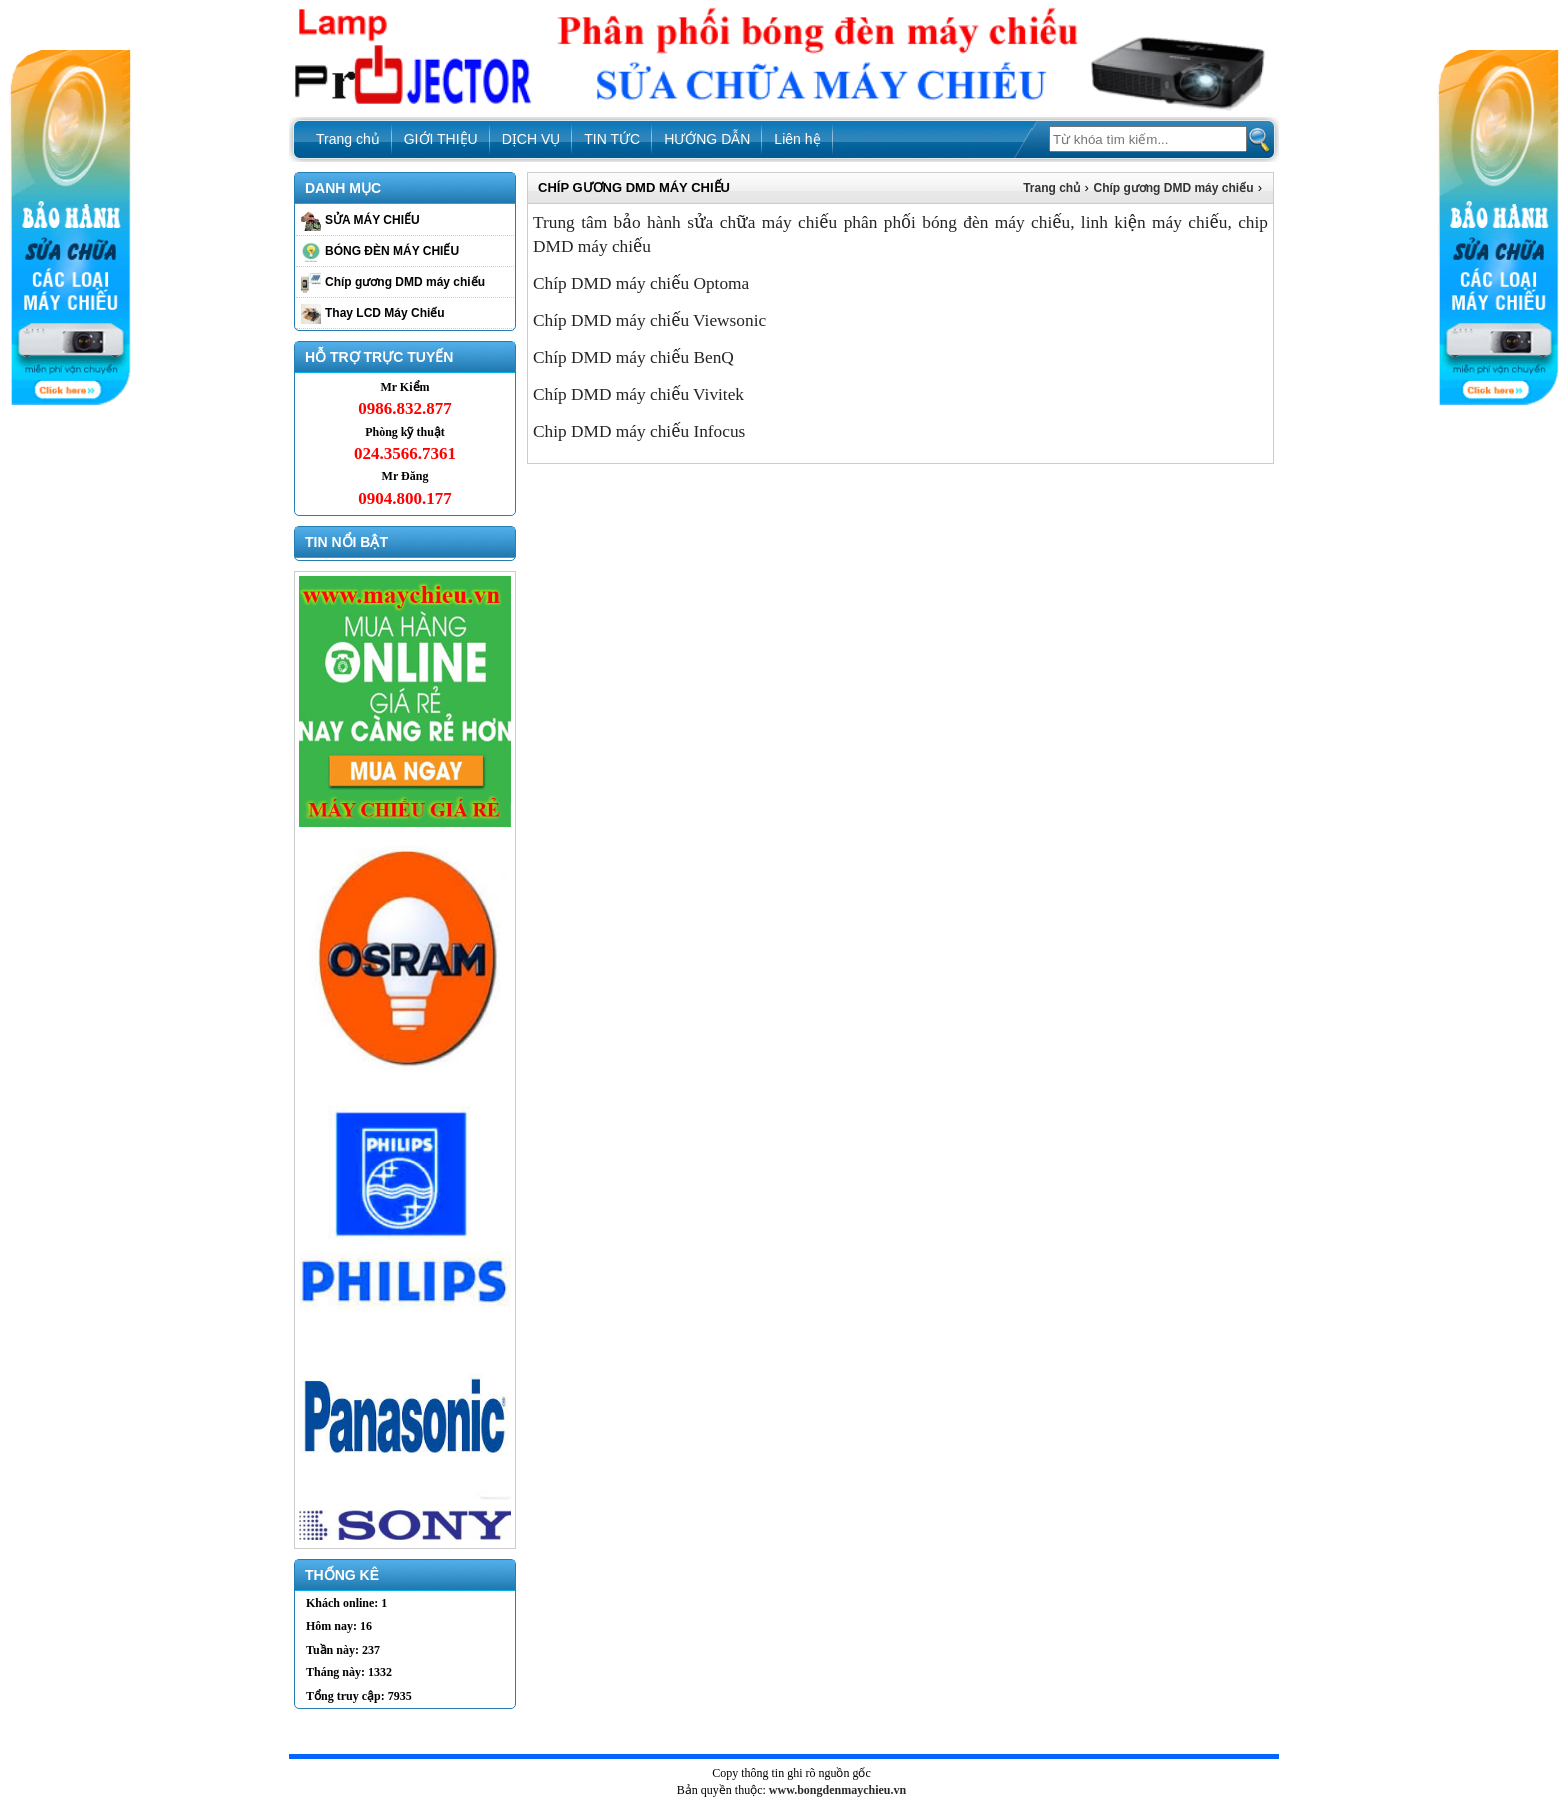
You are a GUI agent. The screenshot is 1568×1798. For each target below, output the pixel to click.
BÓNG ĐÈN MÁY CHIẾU (392, 251)
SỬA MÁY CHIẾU (372, 220)
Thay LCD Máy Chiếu (385, 313)
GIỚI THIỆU (441, 139)
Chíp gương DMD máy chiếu (405, 282)
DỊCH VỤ (531, 139)
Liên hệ (797, 139)
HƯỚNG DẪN (707, 139)
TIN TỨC (612, 139)
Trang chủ (348, 139)
